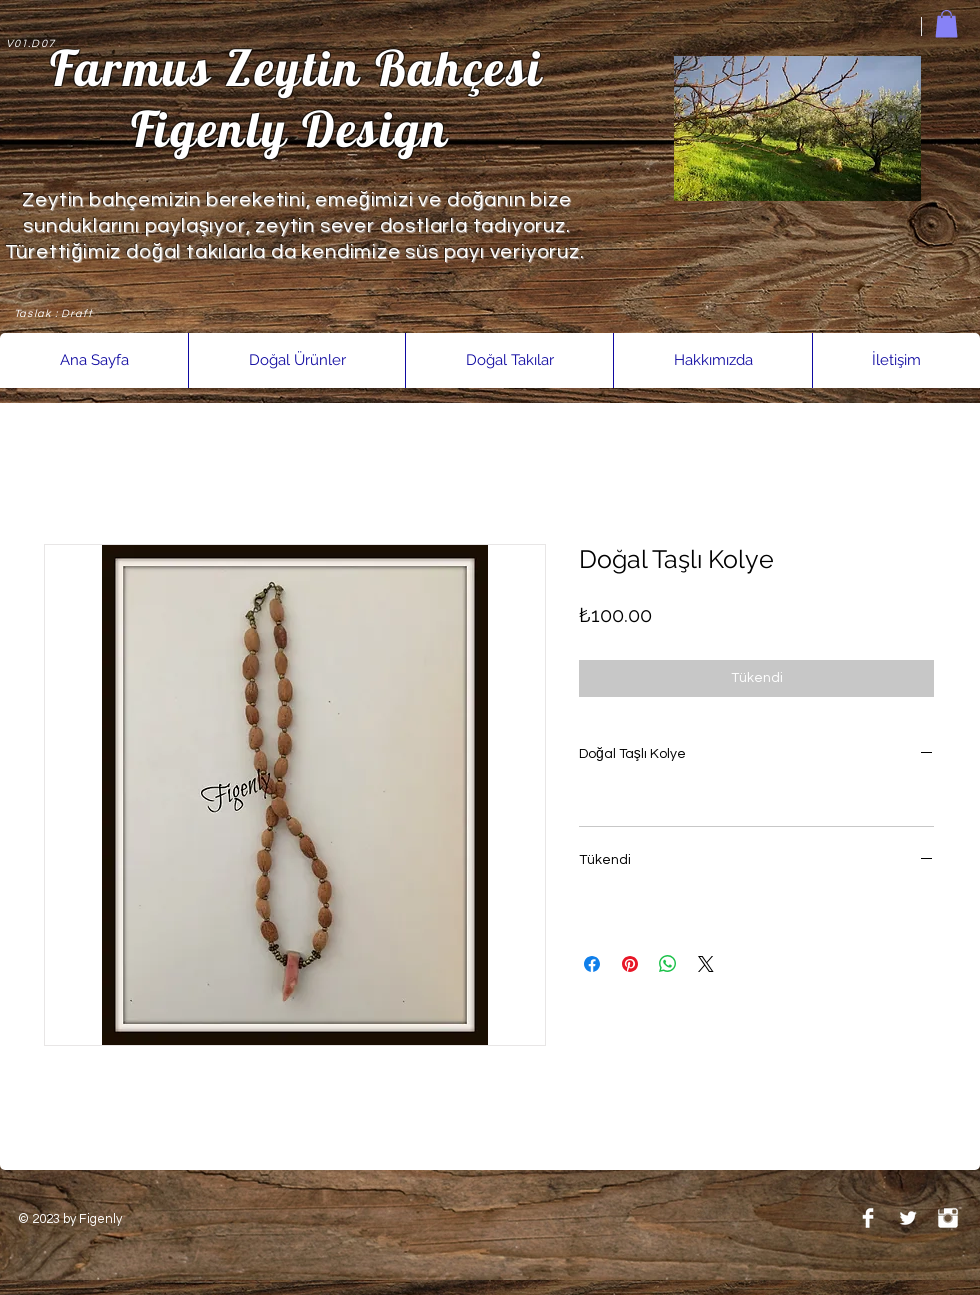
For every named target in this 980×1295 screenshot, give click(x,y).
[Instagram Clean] (948, 1218)
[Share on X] (706, 964)
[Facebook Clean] (868, 1218)
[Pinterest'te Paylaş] (630, 964)
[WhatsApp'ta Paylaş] (668, 964)
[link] (946, 23)
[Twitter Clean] (908, 1218)
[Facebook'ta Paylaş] (592, 964)
